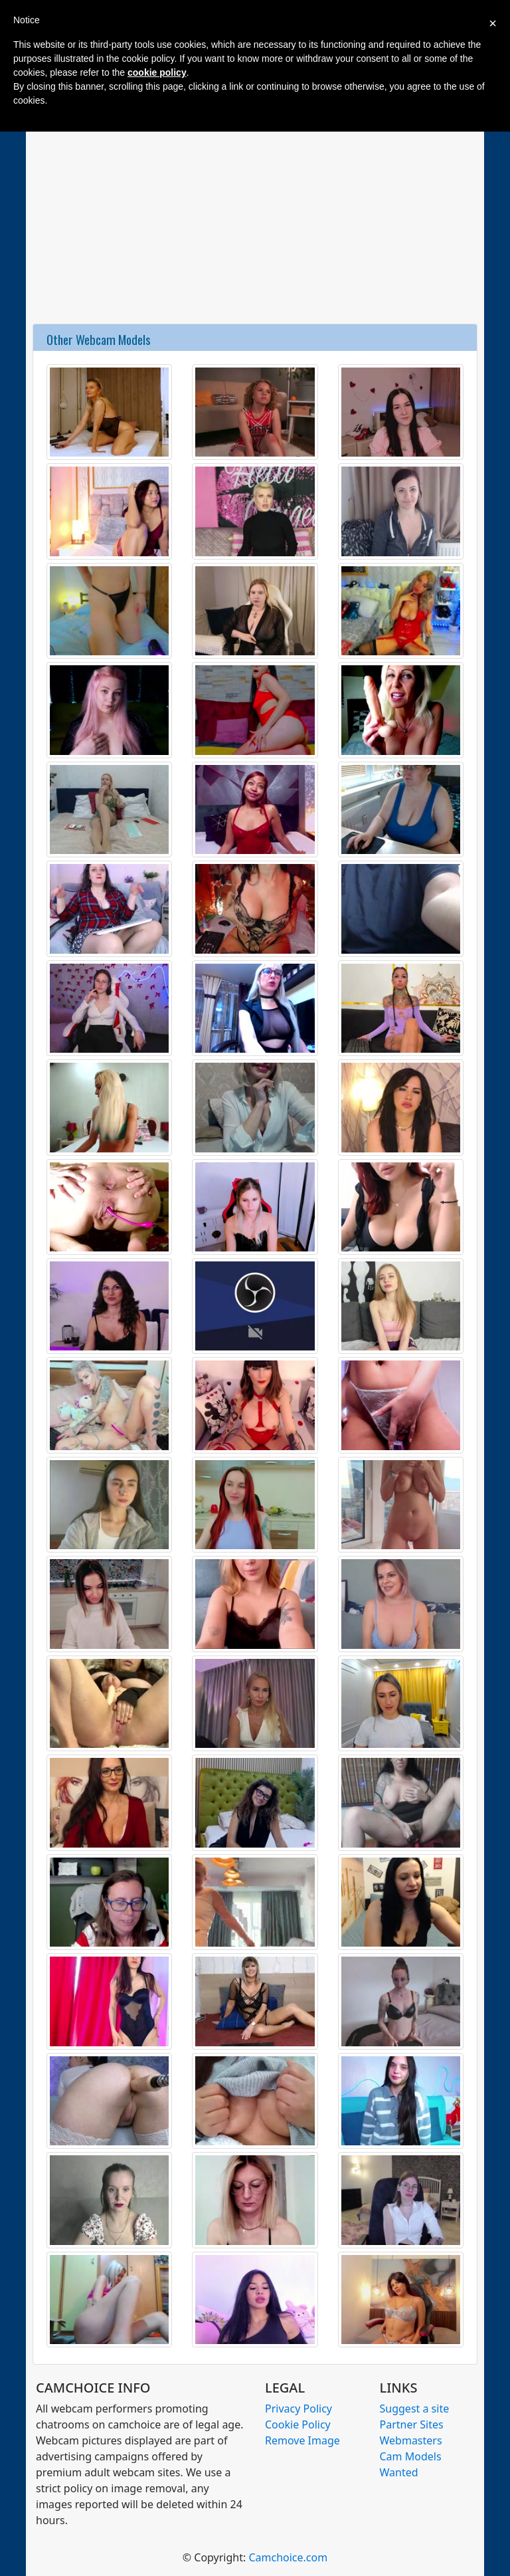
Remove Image (302, 2440)
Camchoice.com (287, 2557)
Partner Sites (412, 2424)
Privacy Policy (298, 2408)
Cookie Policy (298, 2424)
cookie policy (157, 72)
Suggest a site (415, 2408)
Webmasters (411, 2440)
